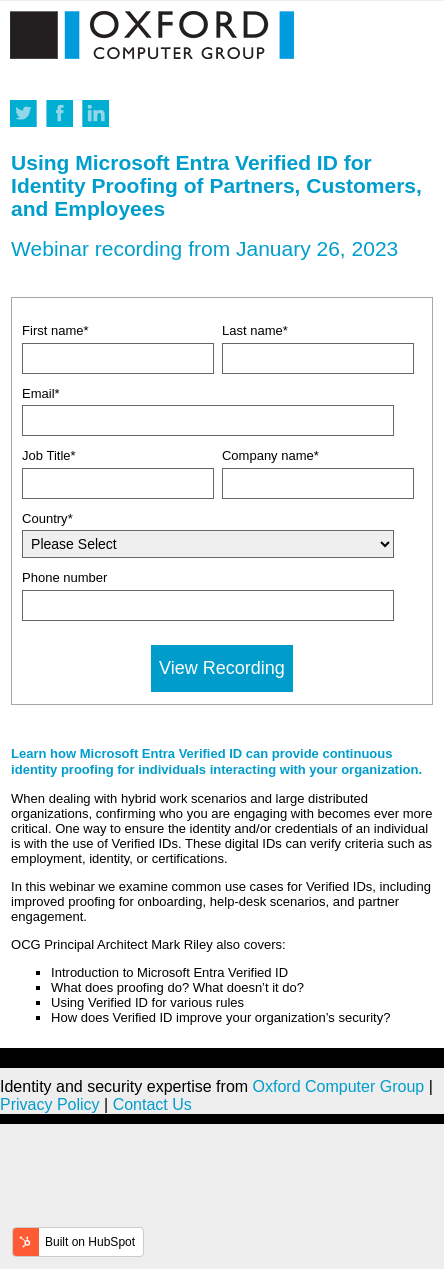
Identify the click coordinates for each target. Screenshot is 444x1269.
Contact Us (152, 1104)
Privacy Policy (50, 1104)
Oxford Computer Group (339, 1086)
